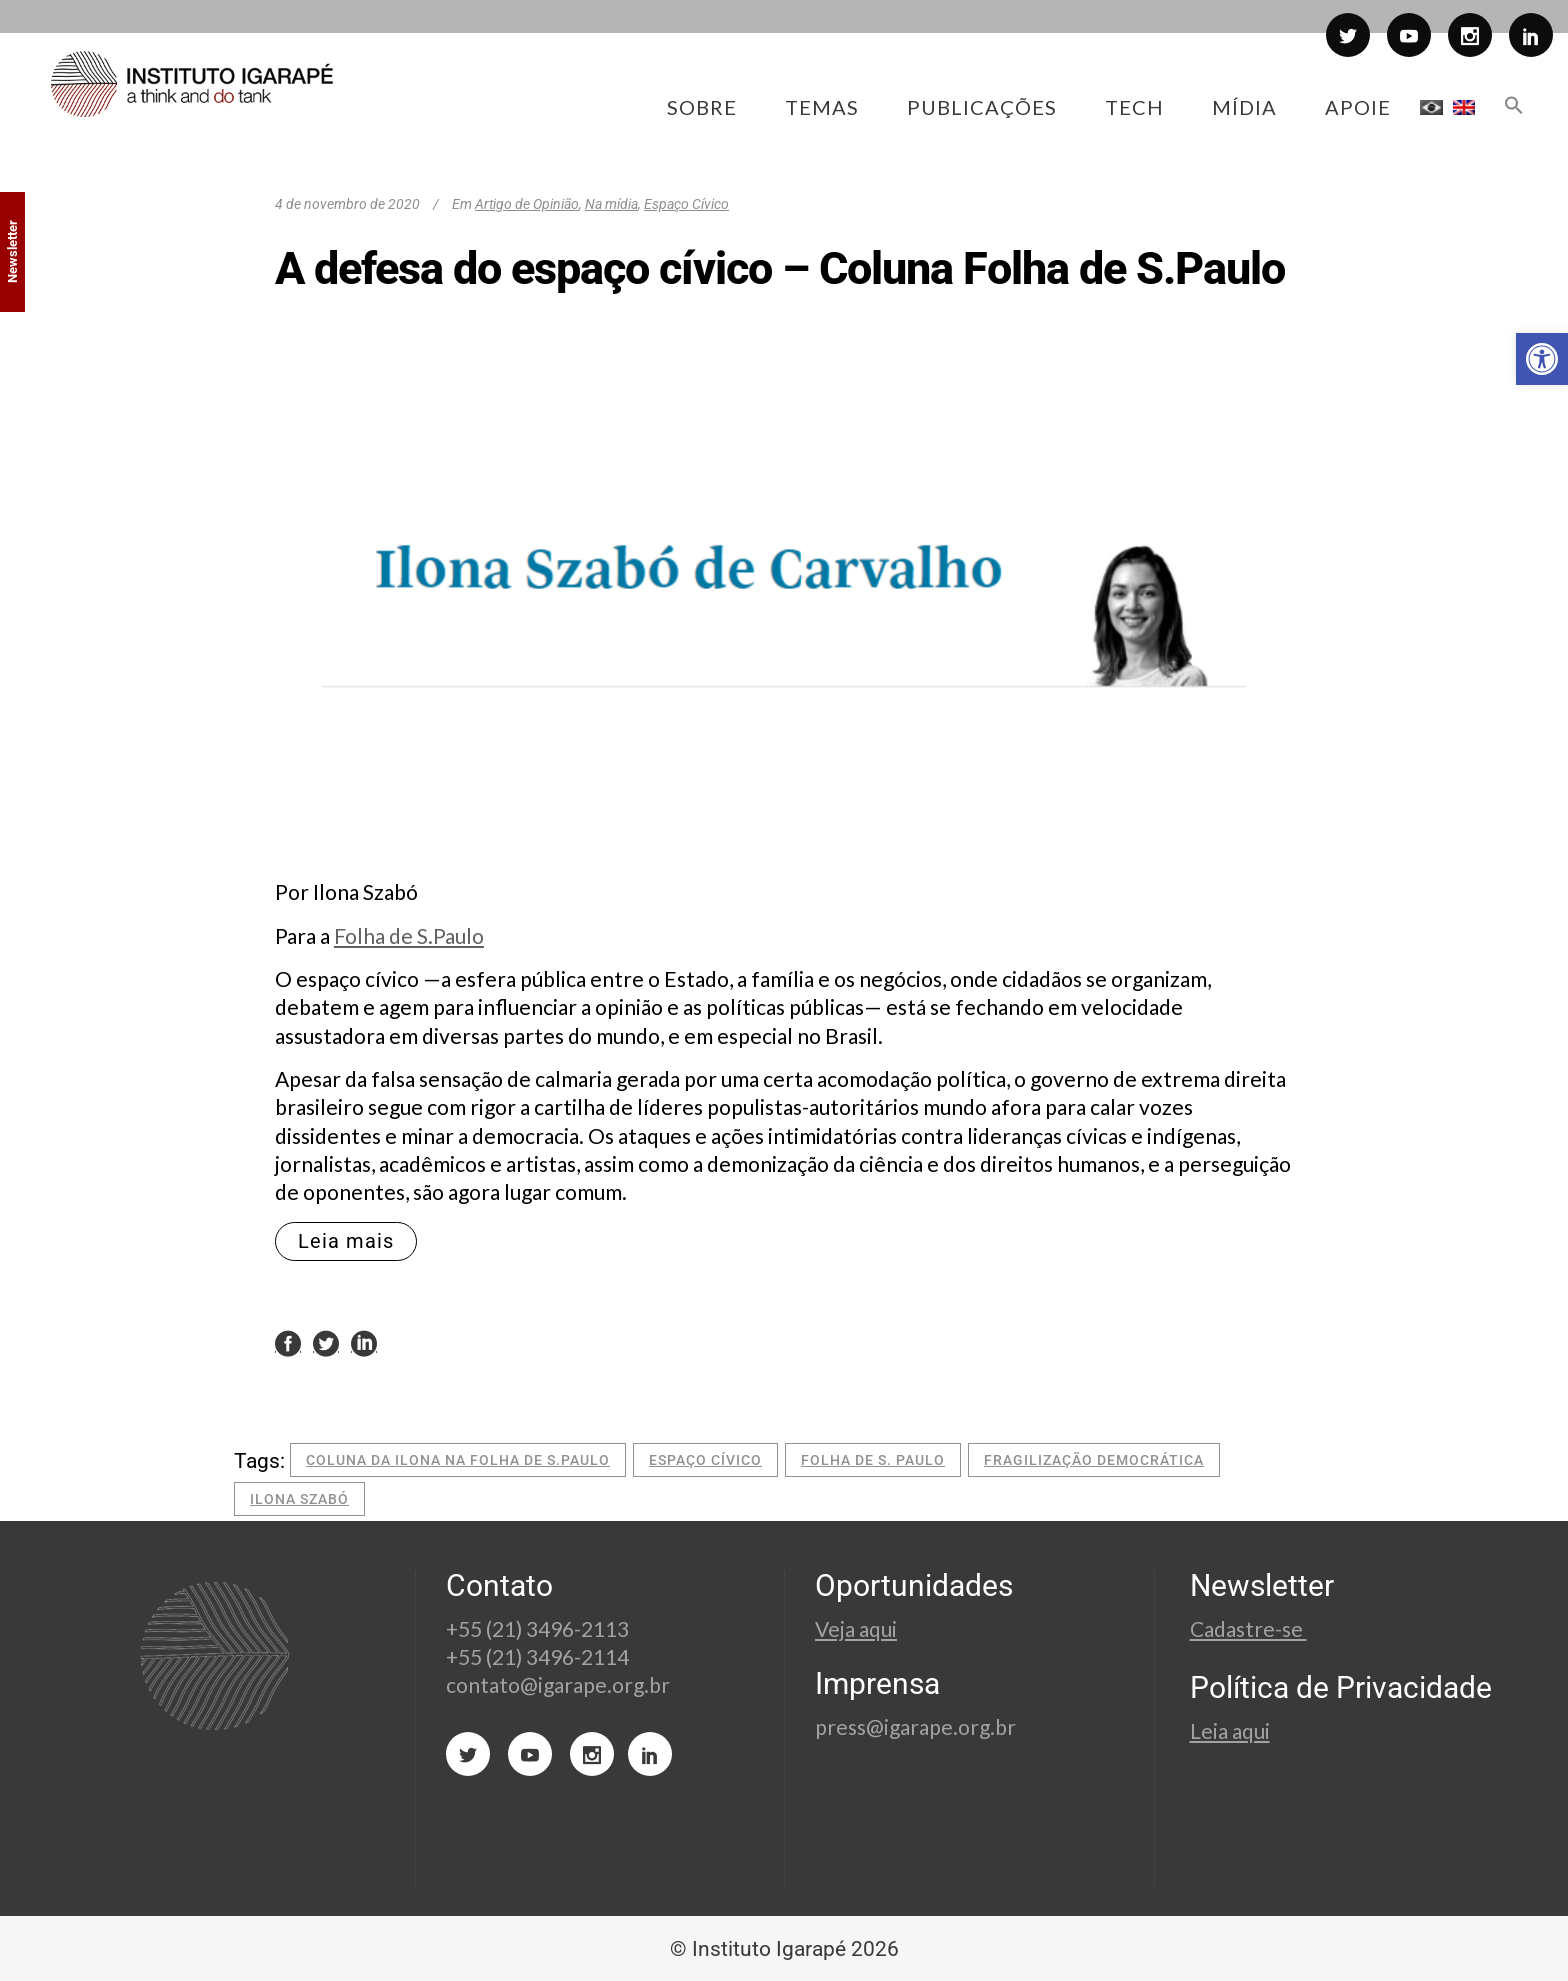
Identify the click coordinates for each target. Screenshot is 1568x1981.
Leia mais (346, 1241)
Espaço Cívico (686, 204)
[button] (1542, 359)
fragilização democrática (1094, 1460)
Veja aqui (856, 1628)
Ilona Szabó (299, 1499)
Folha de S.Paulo (409, 935)
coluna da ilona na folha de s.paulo (458, 1460)
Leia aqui (1230, 1730)
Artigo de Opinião (527, 204)
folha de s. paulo (873, 1460)
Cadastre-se (1248, 1628)
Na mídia (611, 204)
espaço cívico (705, 1460)
